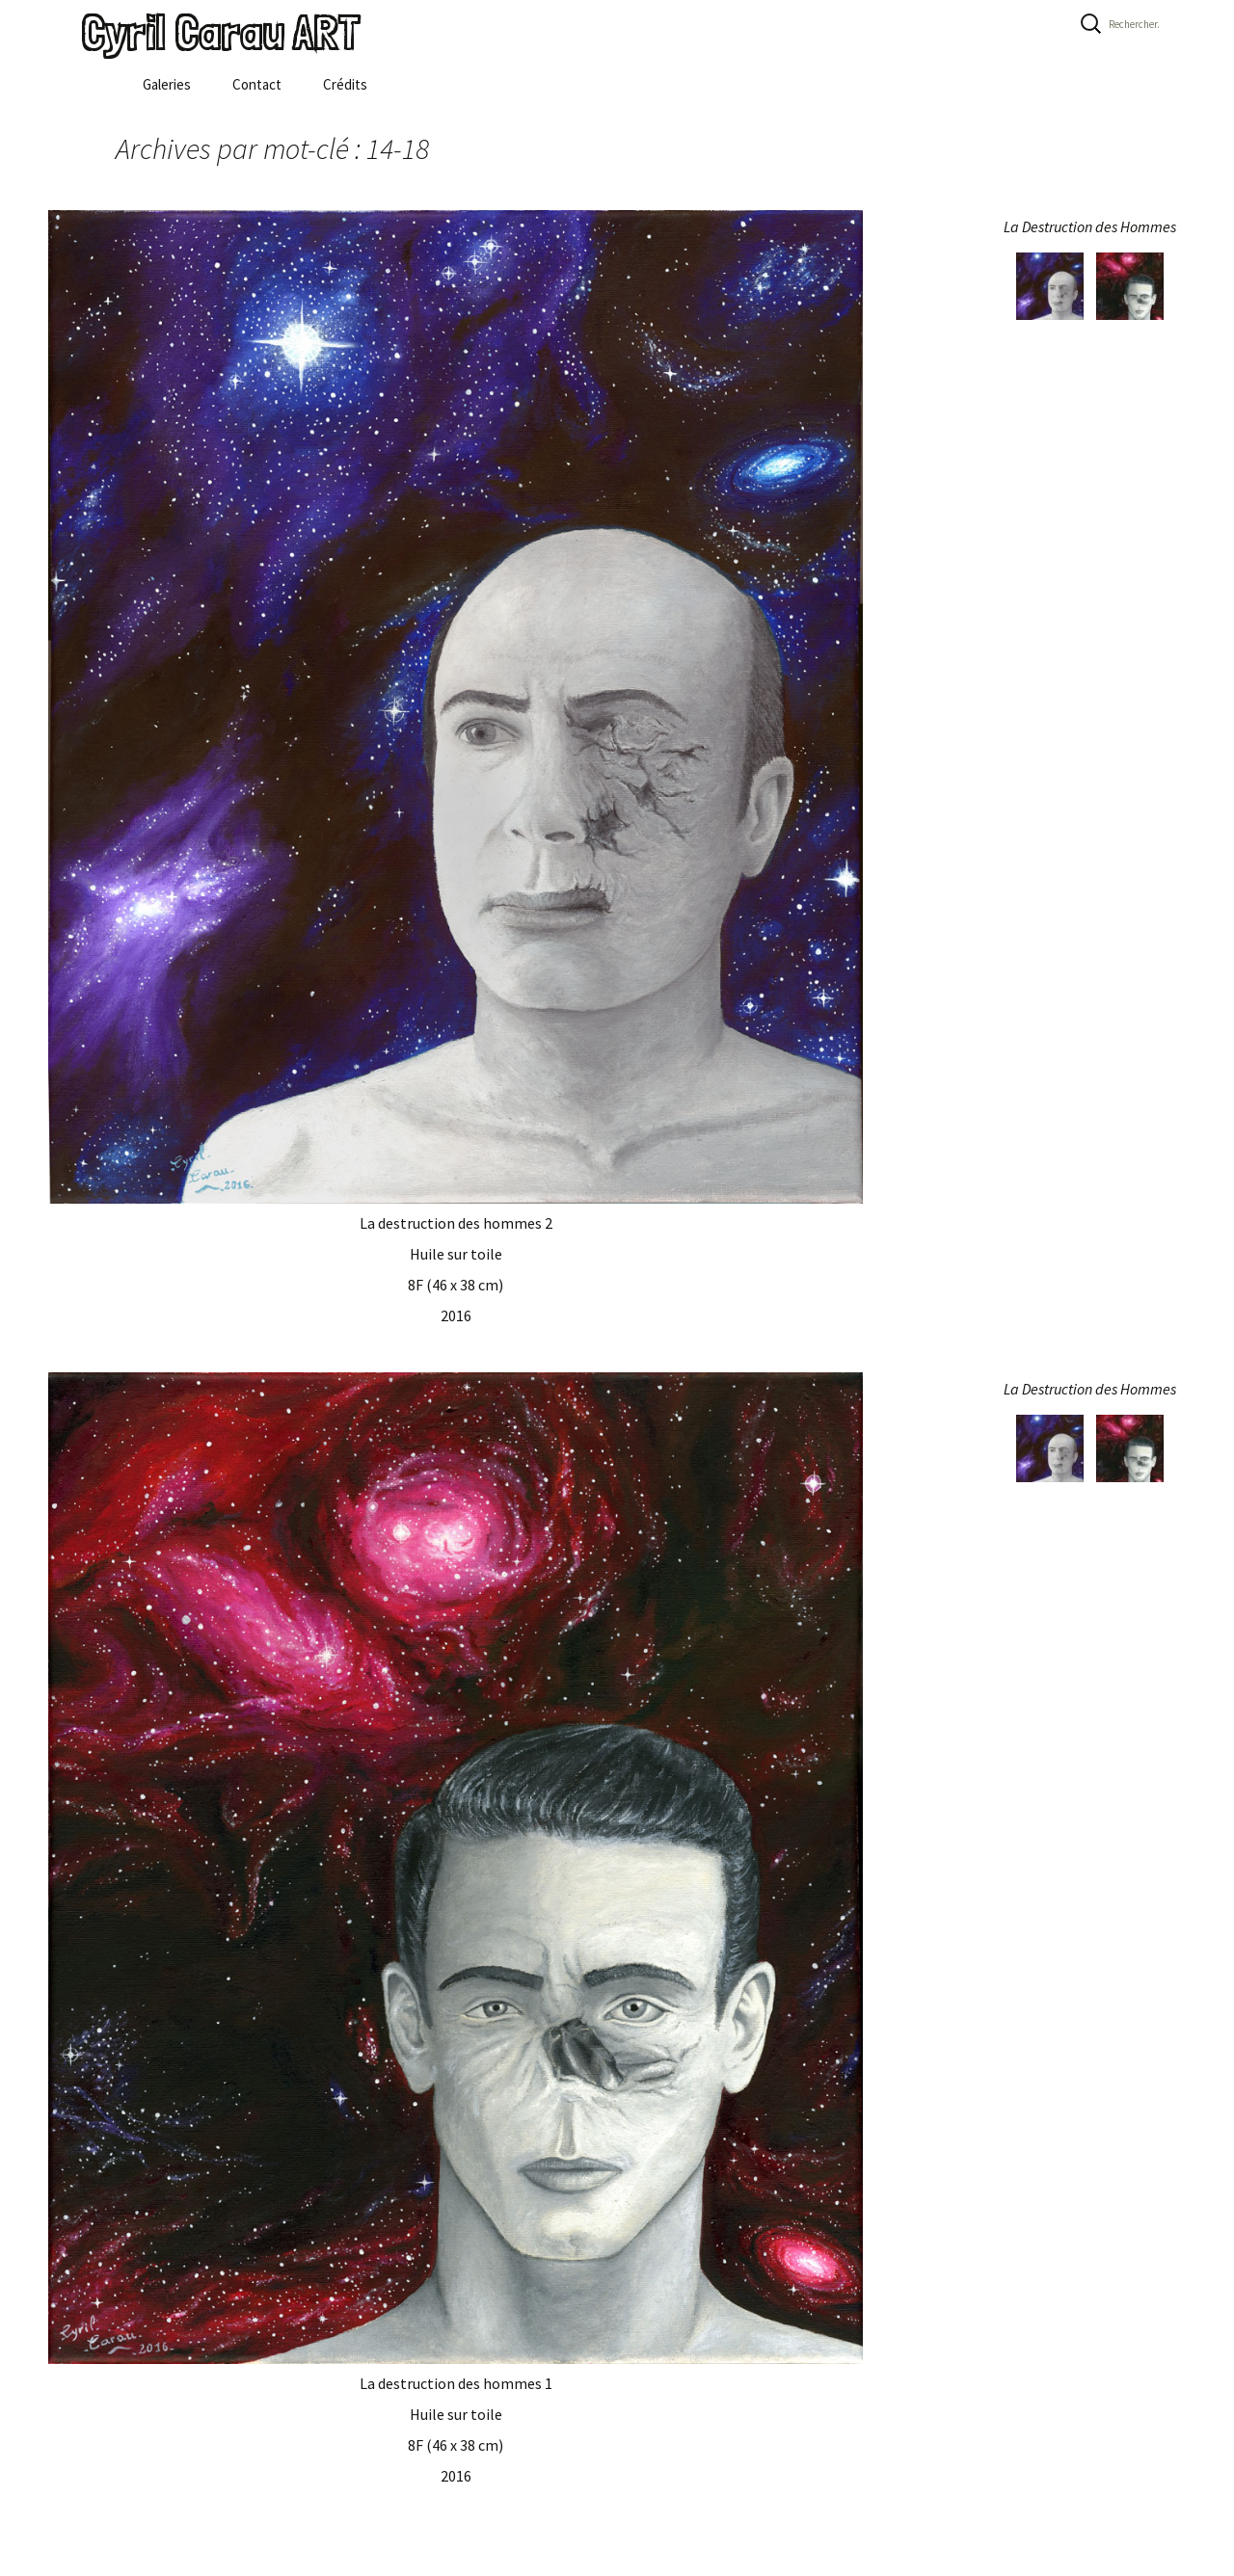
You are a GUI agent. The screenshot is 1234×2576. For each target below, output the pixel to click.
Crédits (345, 84)
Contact (257, 84)
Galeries (167, 84)
